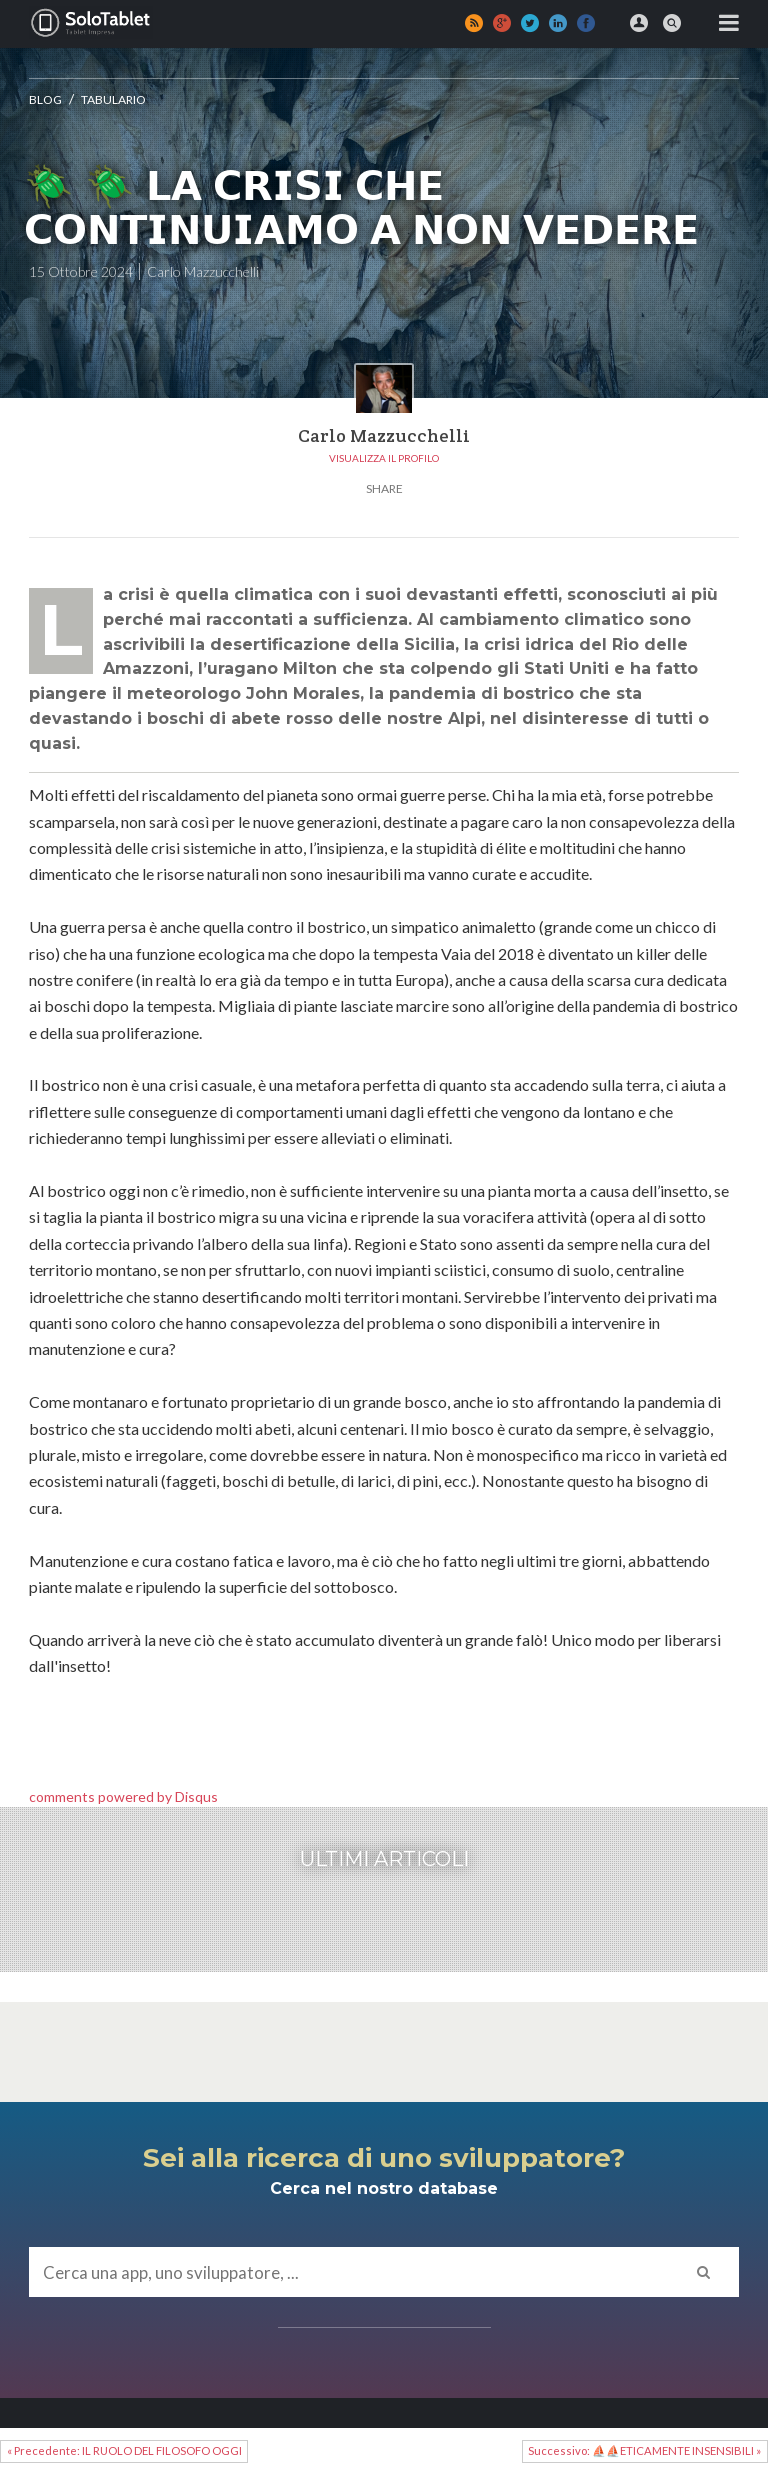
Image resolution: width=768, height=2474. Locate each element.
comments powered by (123, 1796)
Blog (45, 99)
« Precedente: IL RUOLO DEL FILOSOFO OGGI (124, 2450)
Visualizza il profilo (384, 458)
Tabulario (113, 99)
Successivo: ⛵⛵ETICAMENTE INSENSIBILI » (644, 2450)
